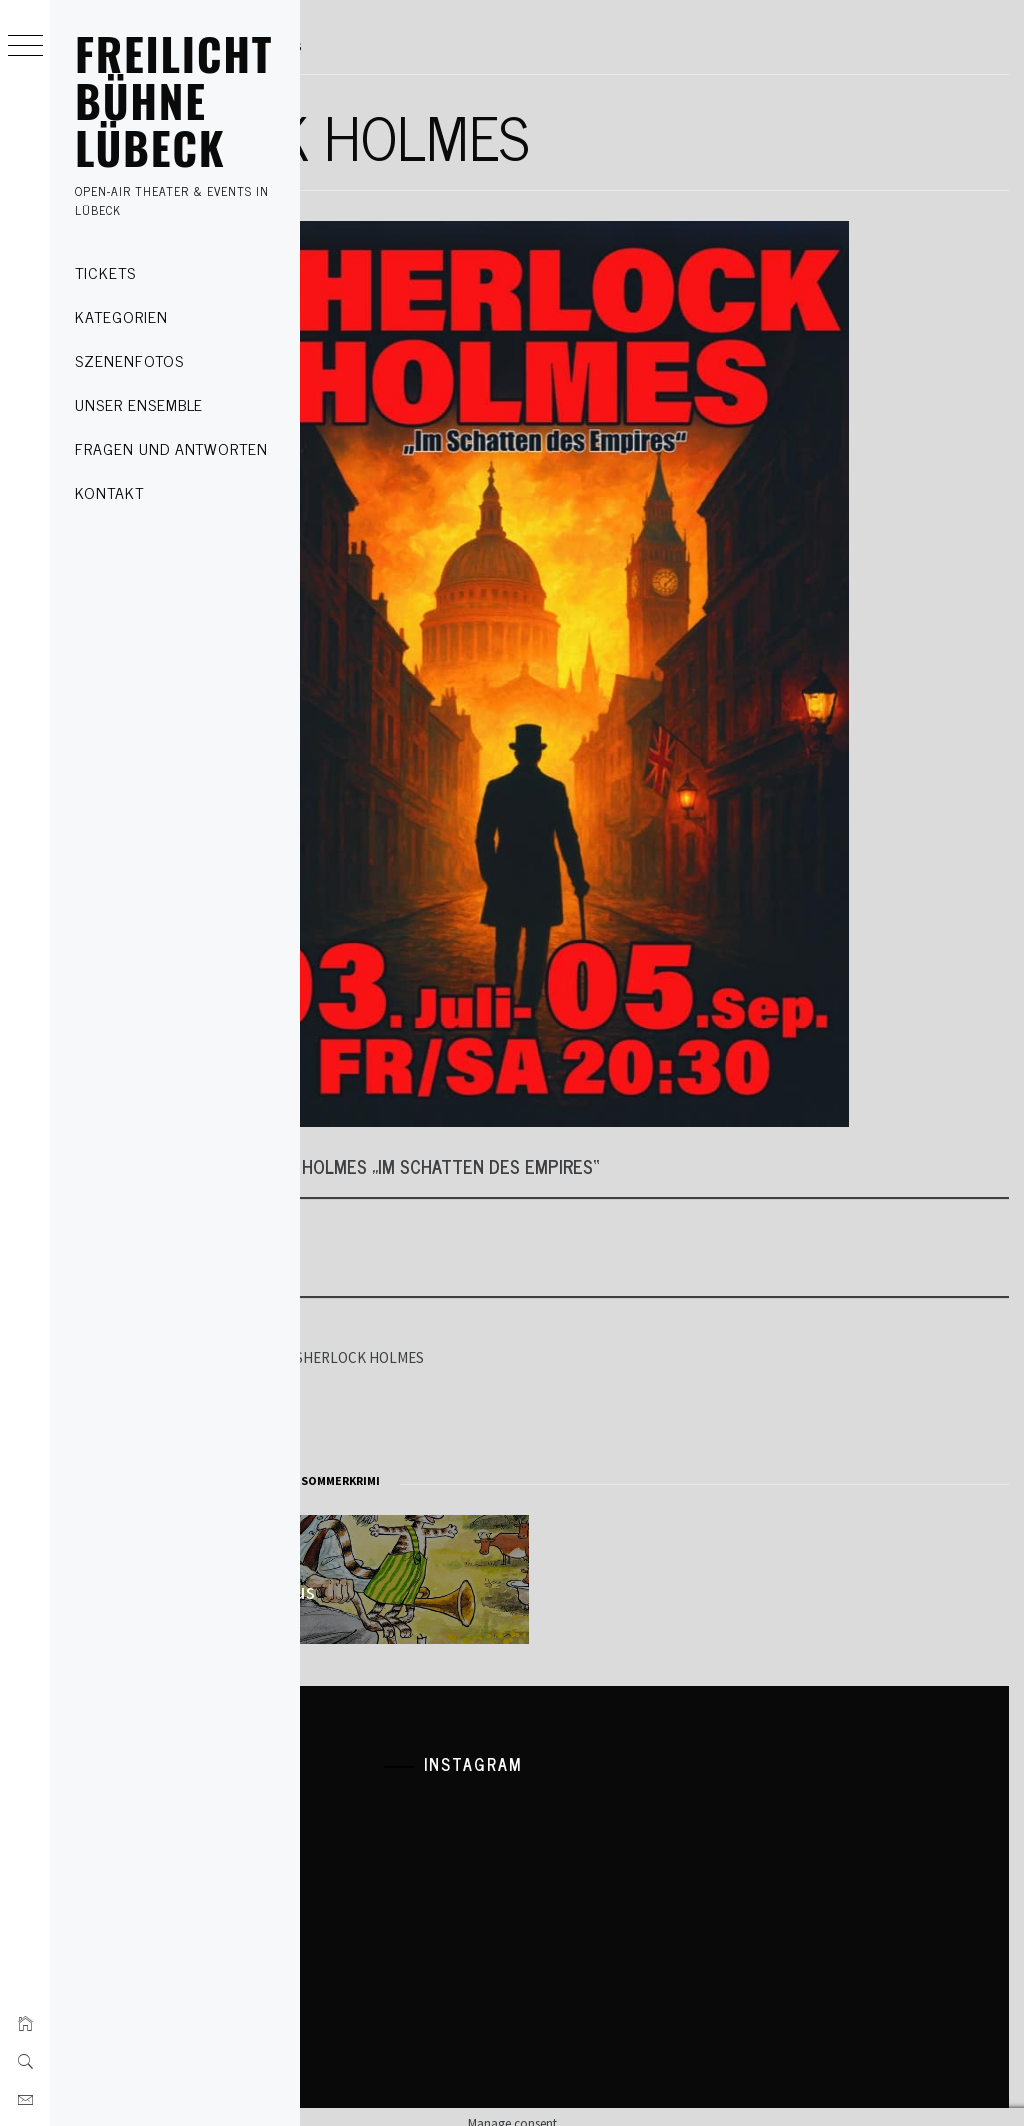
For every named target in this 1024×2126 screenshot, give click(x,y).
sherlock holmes (508, 1480)
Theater (356, 1480)
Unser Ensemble (139, 404)
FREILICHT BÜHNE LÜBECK (174, 100)
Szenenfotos (129, 360)
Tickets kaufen (393, 1249)
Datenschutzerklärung (396, 1790)
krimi (433, 1480)
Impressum (363, 1823)
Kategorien (121, 316)
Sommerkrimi (606, 1480)
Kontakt (109, 492)
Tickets (105, 272)
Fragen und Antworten (171, 448)
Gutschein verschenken (423, 1418)
